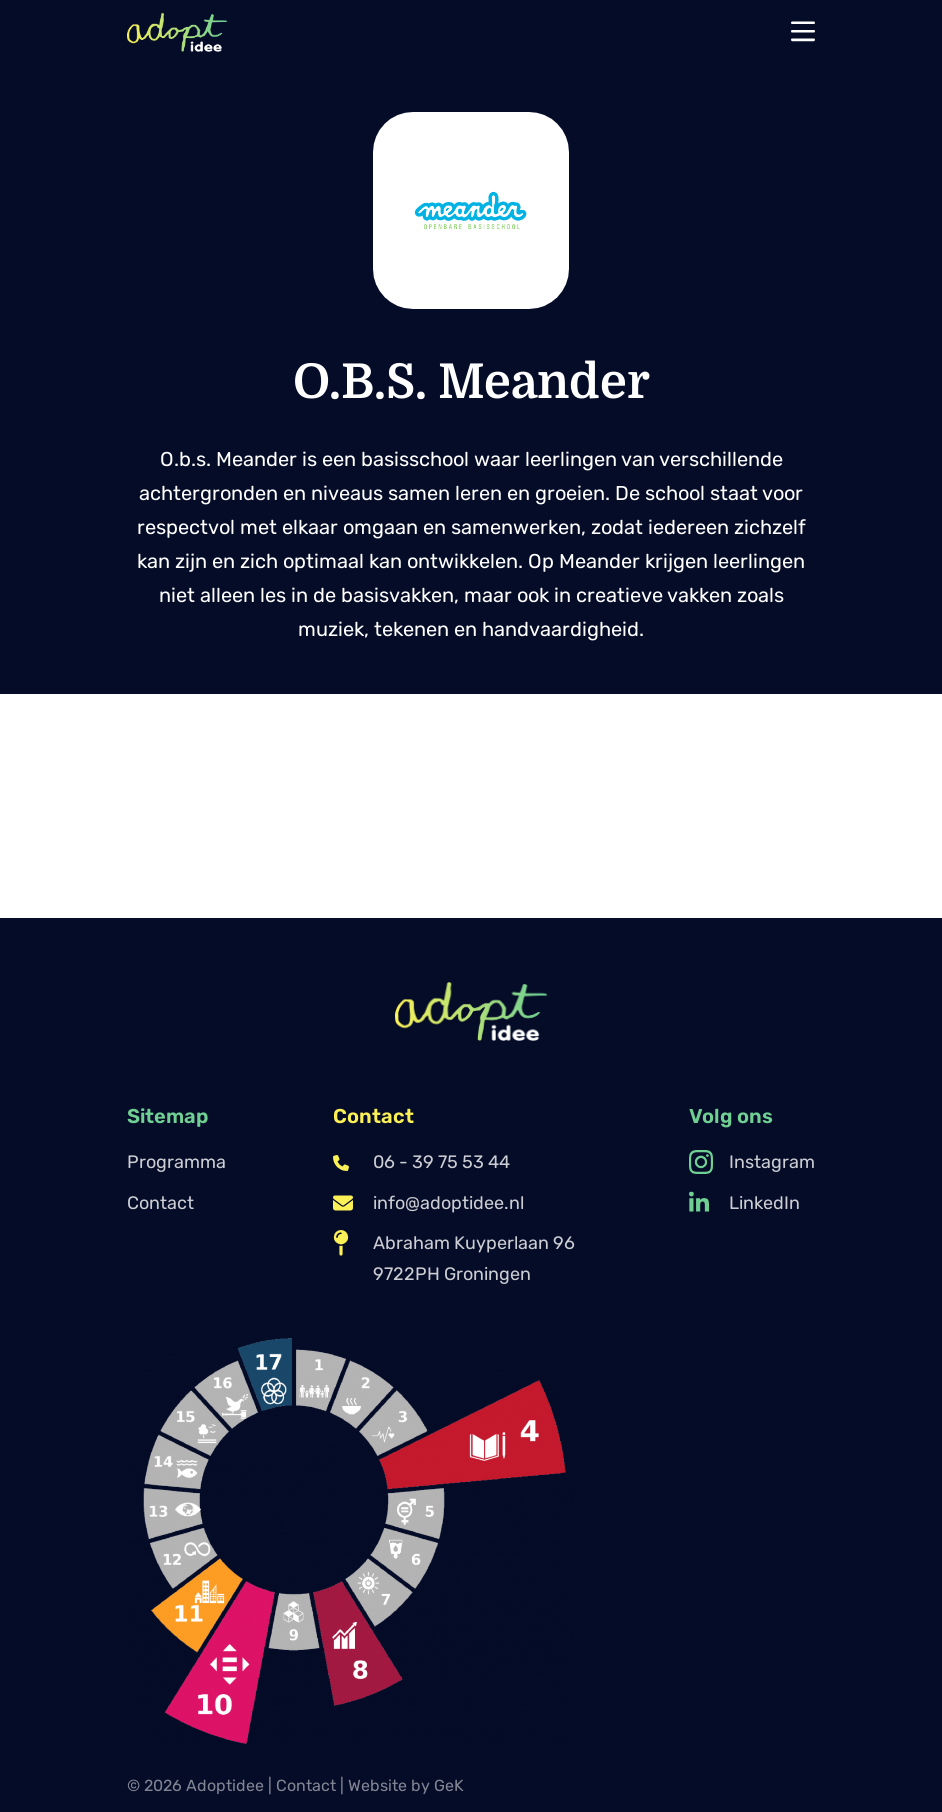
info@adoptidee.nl (428, 1203)
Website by (406, 1785)
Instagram (752, 1162)
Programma (176, 1162)
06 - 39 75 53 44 (421, 1162)
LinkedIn (744, 1203)
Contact (160, 1203)
